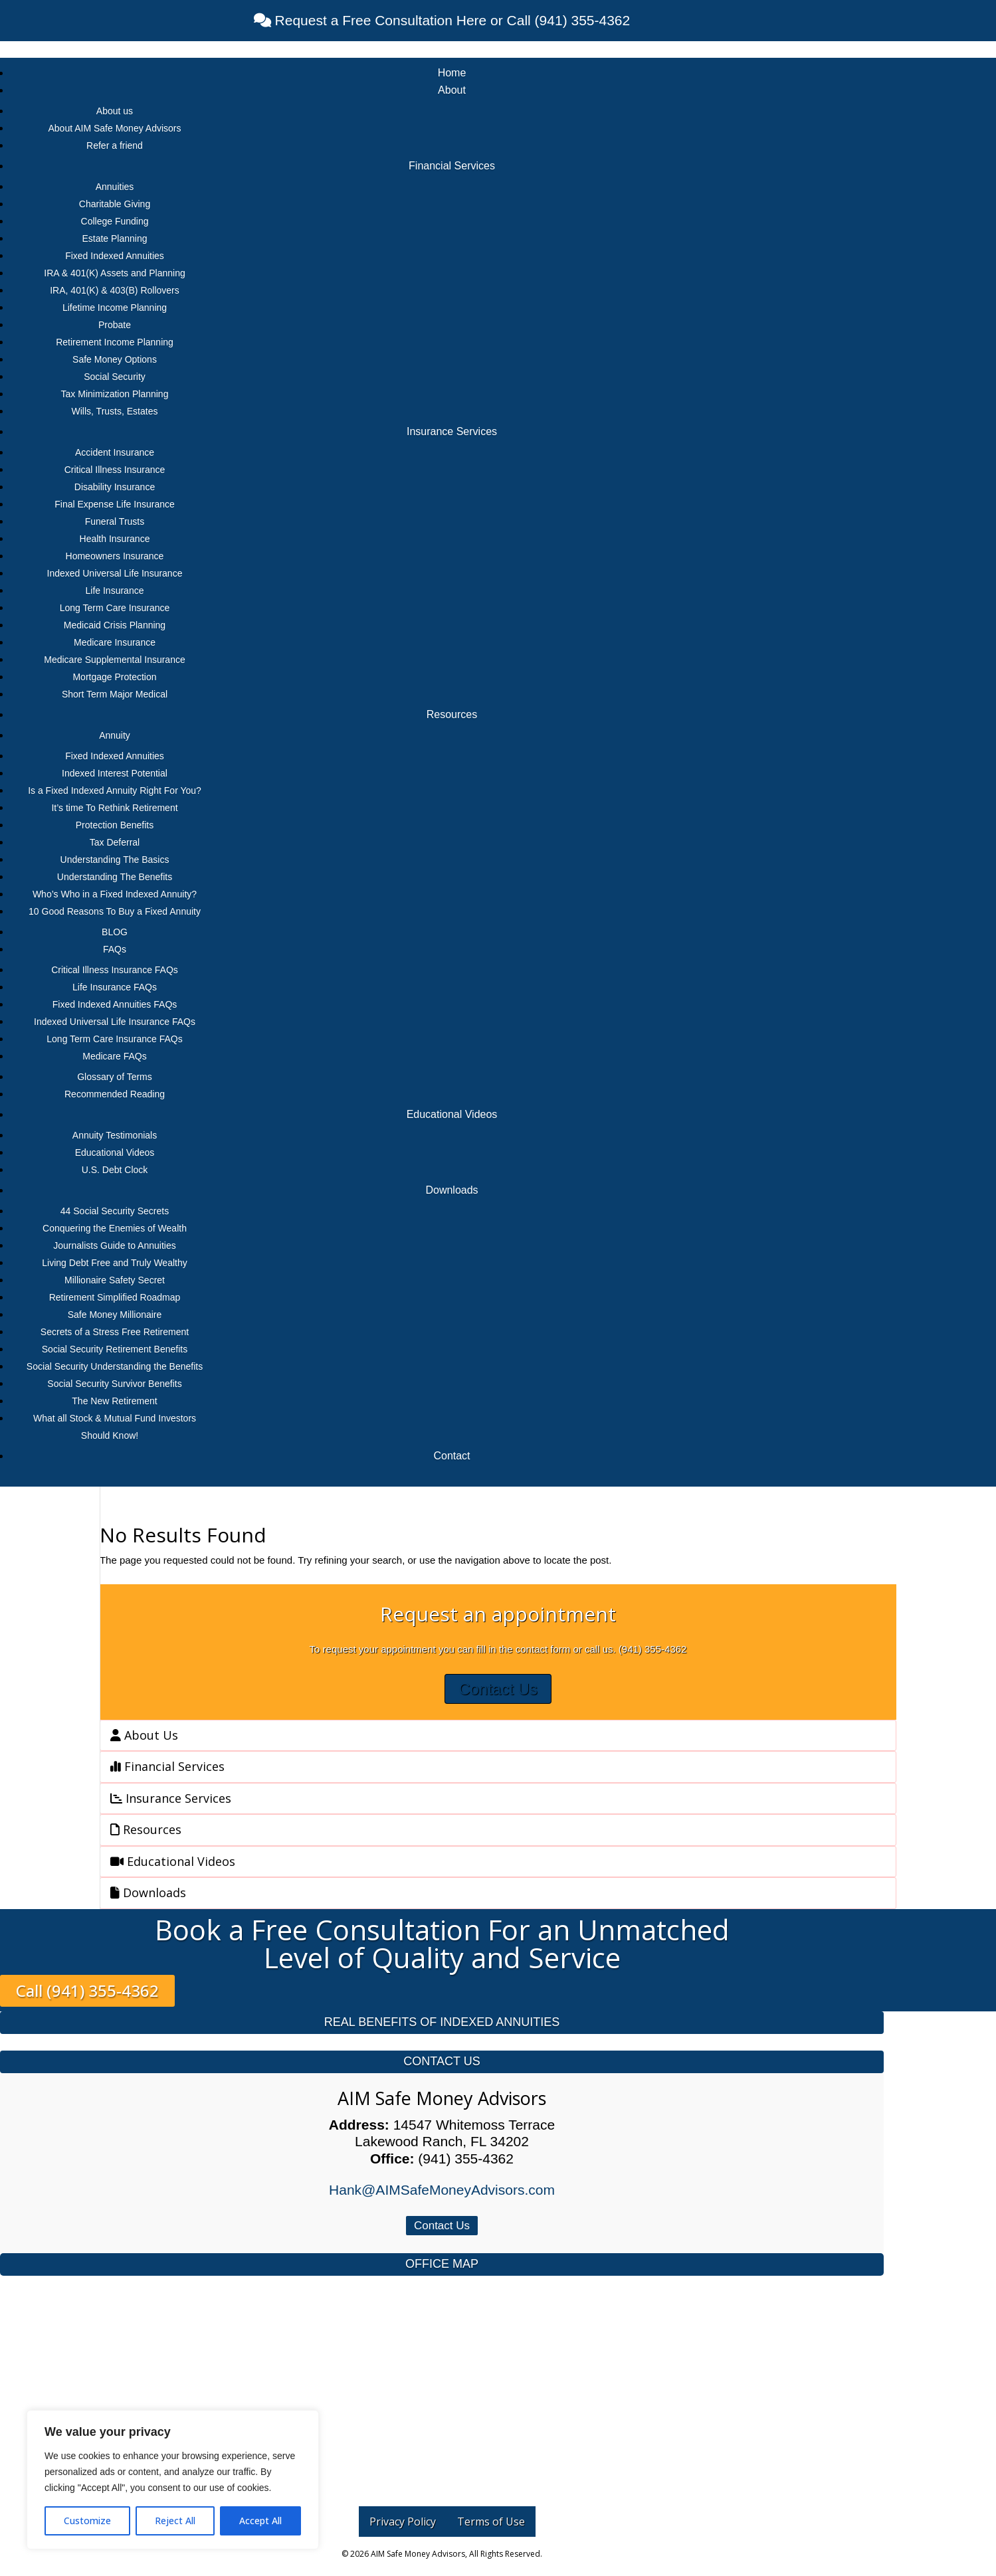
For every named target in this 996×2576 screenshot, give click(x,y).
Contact (451, 1455)
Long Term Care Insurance (115, 607)
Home (452, 72)
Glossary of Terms (114, 1076)
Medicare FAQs (114, 1056)
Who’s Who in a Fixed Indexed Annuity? (115, 894)
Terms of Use (491, 2521)
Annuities (115, 186)
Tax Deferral (115, 842)
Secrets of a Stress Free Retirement (115, 1332)
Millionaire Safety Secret (114, 1280)
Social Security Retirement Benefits (114, 1349)
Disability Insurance (114, 487)
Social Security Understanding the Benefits (115, 1366)
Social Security (115, 376)
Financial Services (452, 165)
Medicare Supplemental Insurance (114, 659)
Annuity (114, 735)
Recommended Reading (114, 1094)
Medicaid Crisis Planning (114, 625)
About (452, 90)
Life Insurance (115, 590)
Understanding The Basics (114, 859)
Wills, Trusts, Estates (115, 411)
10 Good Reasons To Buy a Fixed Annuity (115, 911)
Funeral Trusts (114, 521)
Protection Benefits (115, 825)
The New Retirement (114, 1401)
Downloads (451, 1190)
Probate (114, 325)
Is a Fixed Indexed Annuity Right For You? (114, 790)
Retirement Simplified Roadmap (115, 1297)
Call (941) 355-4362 (87, 1991)
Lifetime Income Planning (114, 307)
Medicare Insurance (114, 642)
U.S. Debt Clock (115, 1169)
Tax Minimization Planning (115, 394)
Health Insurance (115, 538)
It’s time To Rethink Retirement (114, 807)
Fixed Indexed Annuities (114, 255)
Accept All (260, 2520)
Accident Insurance (114, 452)
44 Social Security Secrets (114, 1211)
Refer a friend (114, 145)
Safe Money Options (114, 359)
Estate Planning (114, 238)
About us (114, 111)
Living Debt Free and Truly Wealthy (114, 1262)
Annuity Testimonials (114, 1135)
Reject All (175, 2520)
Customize (87, 2520)
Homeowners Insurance (115, 556)
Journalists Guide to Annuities (114, 1245)
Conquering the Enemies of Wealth (115, 1228)
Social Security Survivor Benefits (114, 1383)
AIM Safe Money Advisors (442, 2098)
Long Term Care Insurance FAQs (114, 1039)
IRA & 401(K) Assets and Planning (114, 273)
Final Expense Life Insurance (114, 504)
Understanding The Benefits (114, 877)
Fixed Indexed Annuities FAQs (114, 1004)
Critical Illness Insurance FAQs (114, 970)
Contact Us (498, 1689)
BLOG (115, 932)
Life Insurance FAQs (114, 987)
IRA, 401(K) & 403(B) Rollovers (114, 290)
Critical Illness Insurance (114, 469)
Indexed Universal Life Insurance (115, 573)
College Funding (115, 221)
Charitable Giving (114, 204)
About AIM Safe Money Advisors (115, 128)
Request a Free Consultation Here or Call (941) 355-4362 (450, 20)
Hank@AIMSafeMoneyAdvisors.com (442, 2189)
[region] (173, 2479)
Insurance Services (452, 431)
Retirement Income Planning (114, 342)
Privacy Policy (402, 2521)
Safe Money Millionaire (115, 1314)
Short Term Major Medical (114, 694)
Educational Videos (452, 1114)
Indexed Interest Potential (114, 773)
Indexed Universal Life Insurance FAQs (114, 1021)
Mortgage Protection (114, 677)
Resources (452, 714)
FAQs (114, 949)
